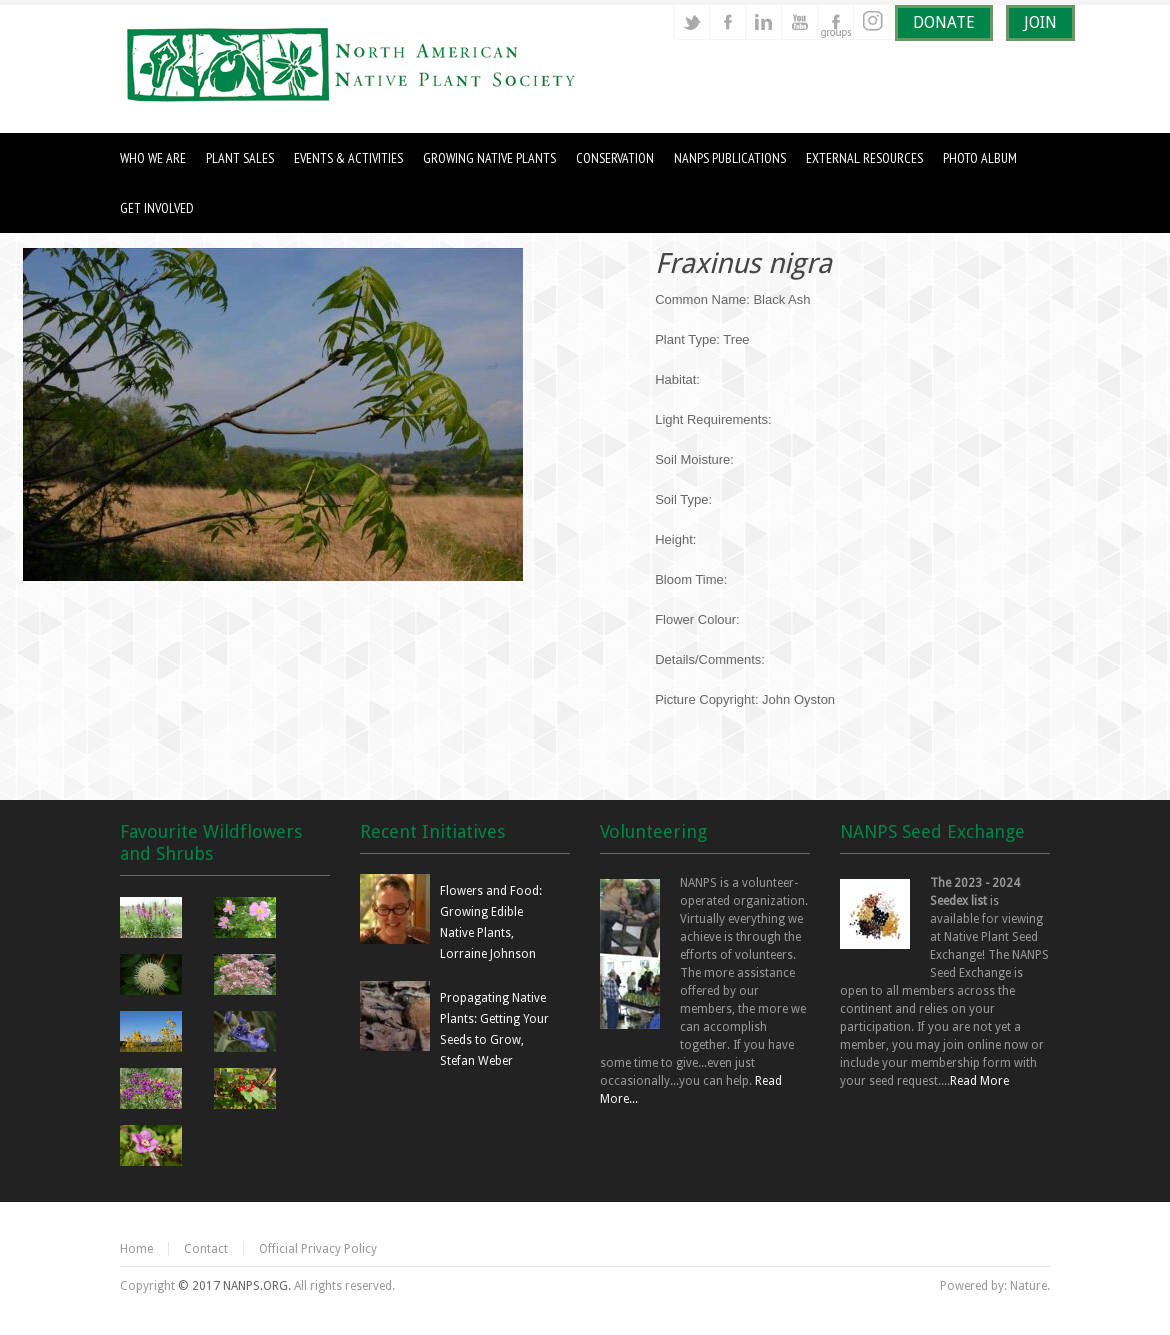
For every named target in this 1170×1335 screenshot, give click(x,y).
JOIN (1040, 22)
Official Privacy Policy (318, 1249)
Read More (979, 1081)
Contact (206, 1249)
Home (136, 1249)
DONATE (944, 22)
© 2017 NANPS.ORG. (234, 1286)
